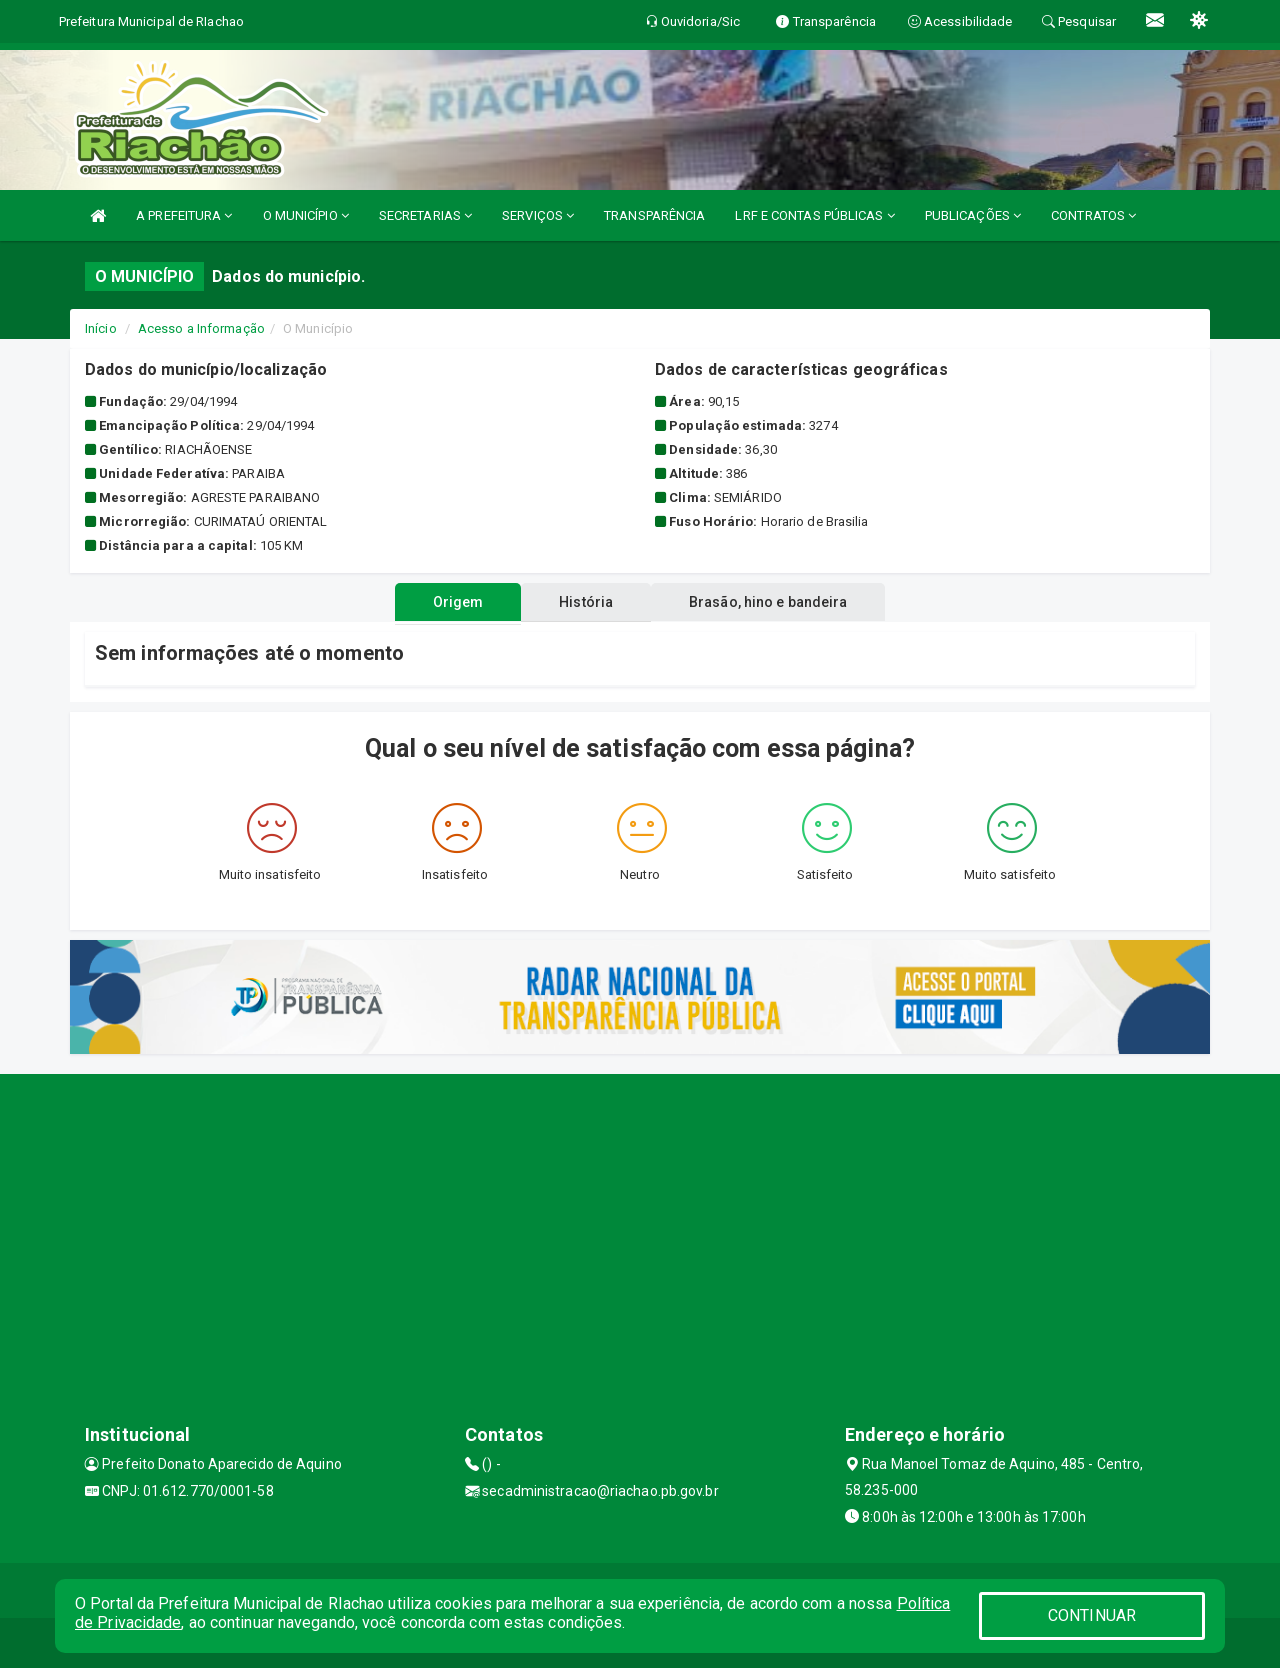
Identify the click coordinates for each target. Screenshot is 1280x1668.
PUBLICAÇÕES (973, 215)
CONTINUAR (1092, 1615)
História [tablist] (586, 602)
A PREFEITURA (184, 215)
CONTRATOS (1093, 215)
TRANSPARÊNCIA (654, 215)
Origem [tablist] (450, 602)
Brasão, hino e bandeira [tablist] (776, 602)
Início (101, 328)
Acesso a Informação (201, 328)
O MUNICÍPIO (306, 215)
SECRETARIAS (425, 215)
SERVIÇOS (538, 215)
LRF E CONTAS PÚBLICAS (814, 215)
